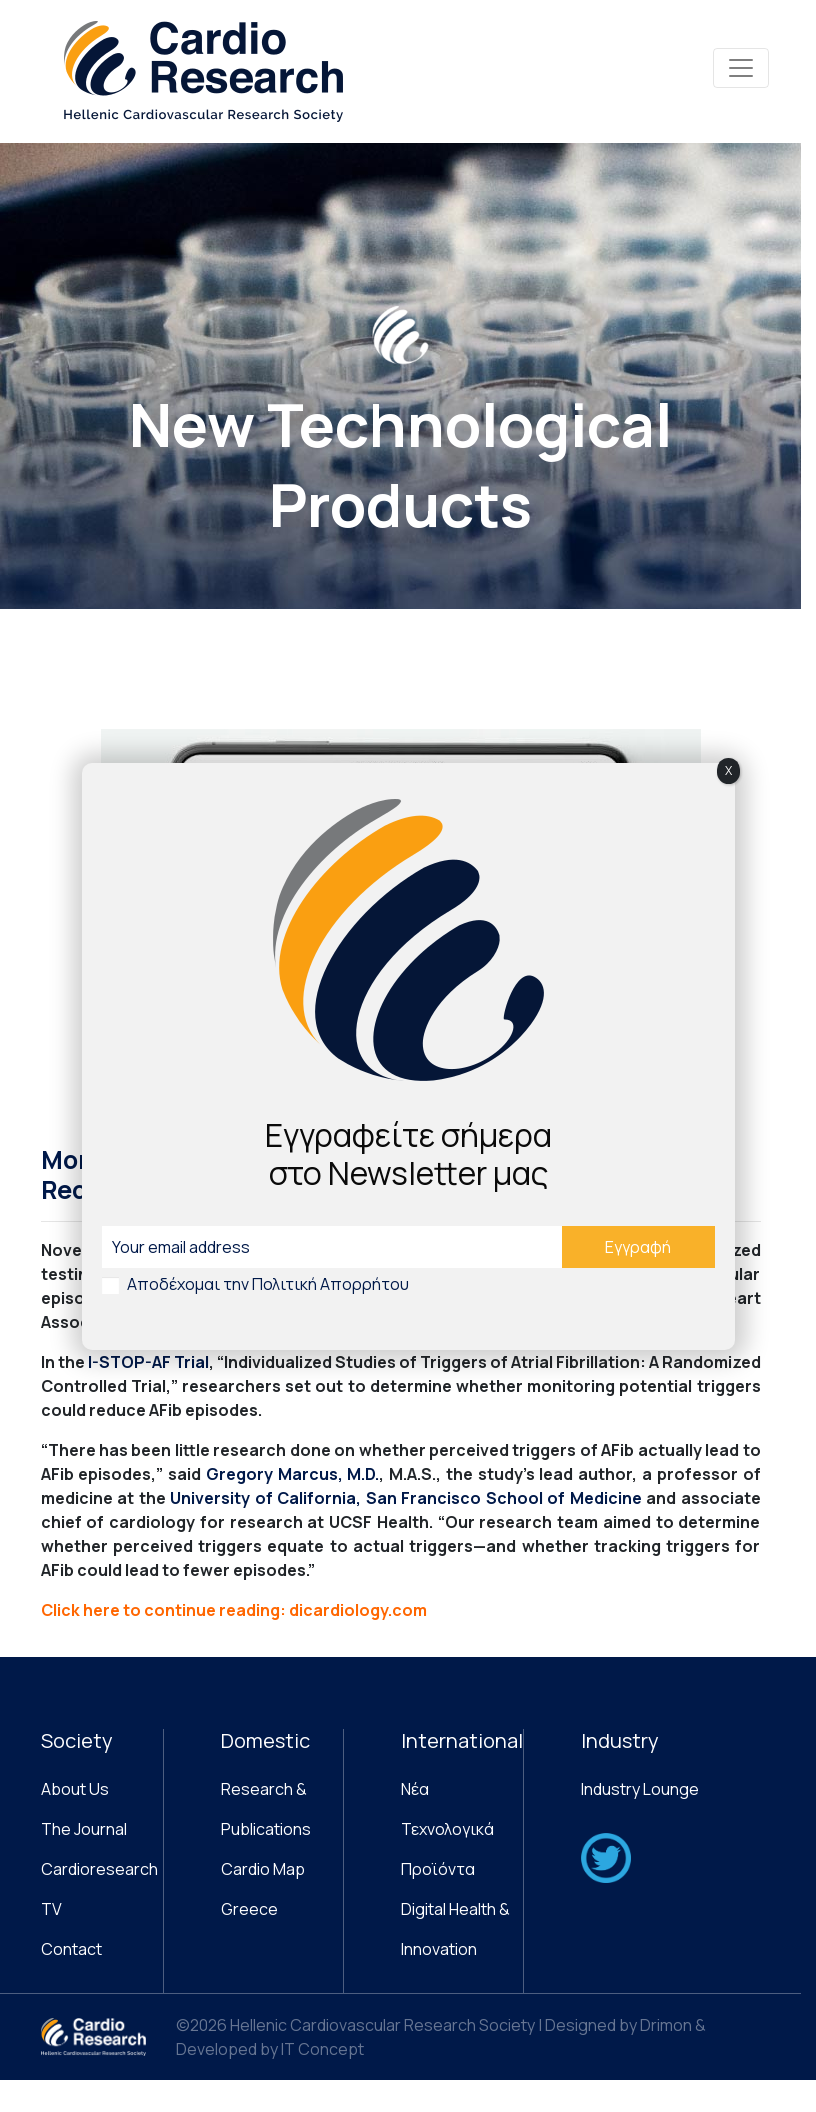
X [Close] (728, 770)
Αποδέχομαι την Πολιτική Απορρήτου (268, 1284)
